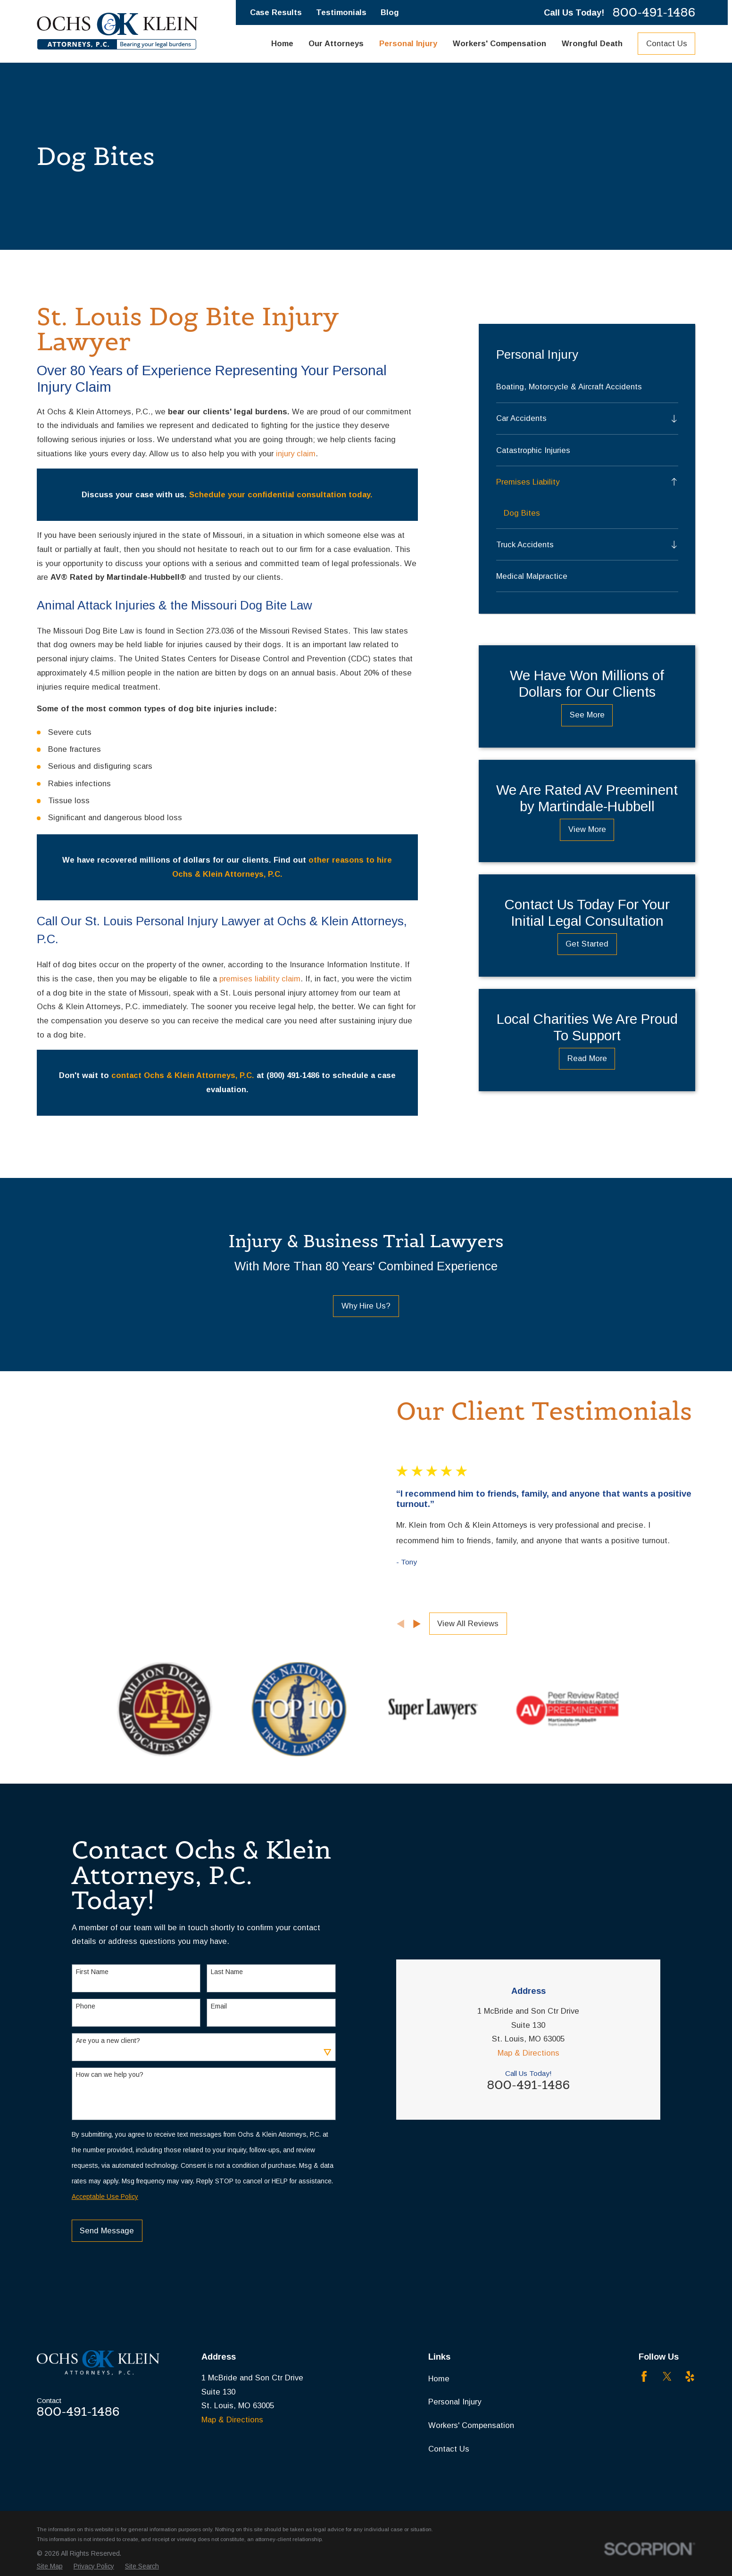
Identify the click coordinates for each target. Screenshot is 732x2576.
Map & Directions (528, 2000)
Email (219, 2088)
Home (438, 2473)
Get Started (587, 943)
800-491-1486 (653, 12)
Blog (390, 12)
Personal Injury (454, 2497)
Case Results (276, 12)
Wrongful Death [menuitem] (592, 43)
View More (587, 829)
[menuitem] (587, 387)
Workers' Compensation (471, 2520)
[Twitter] (667, 2471)
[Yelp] (689, 2471)
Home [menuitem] (282, 43)
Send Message (107, 2312)
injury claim (296, 453)
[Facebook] (644, 2471)
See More (587, 714)
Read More (587, 1058)
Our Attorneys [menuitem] (336, 43)
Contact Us (666, 43)
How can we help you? (109, 2156)
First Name (92, 2054)
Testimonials (341, 12)
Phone (85, 2088)
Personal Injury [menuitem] (408, 43)
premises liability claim (259, 978)
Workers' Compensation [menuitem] (499, 43)
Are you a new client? (108, 2122)
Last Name (227, 2054)
